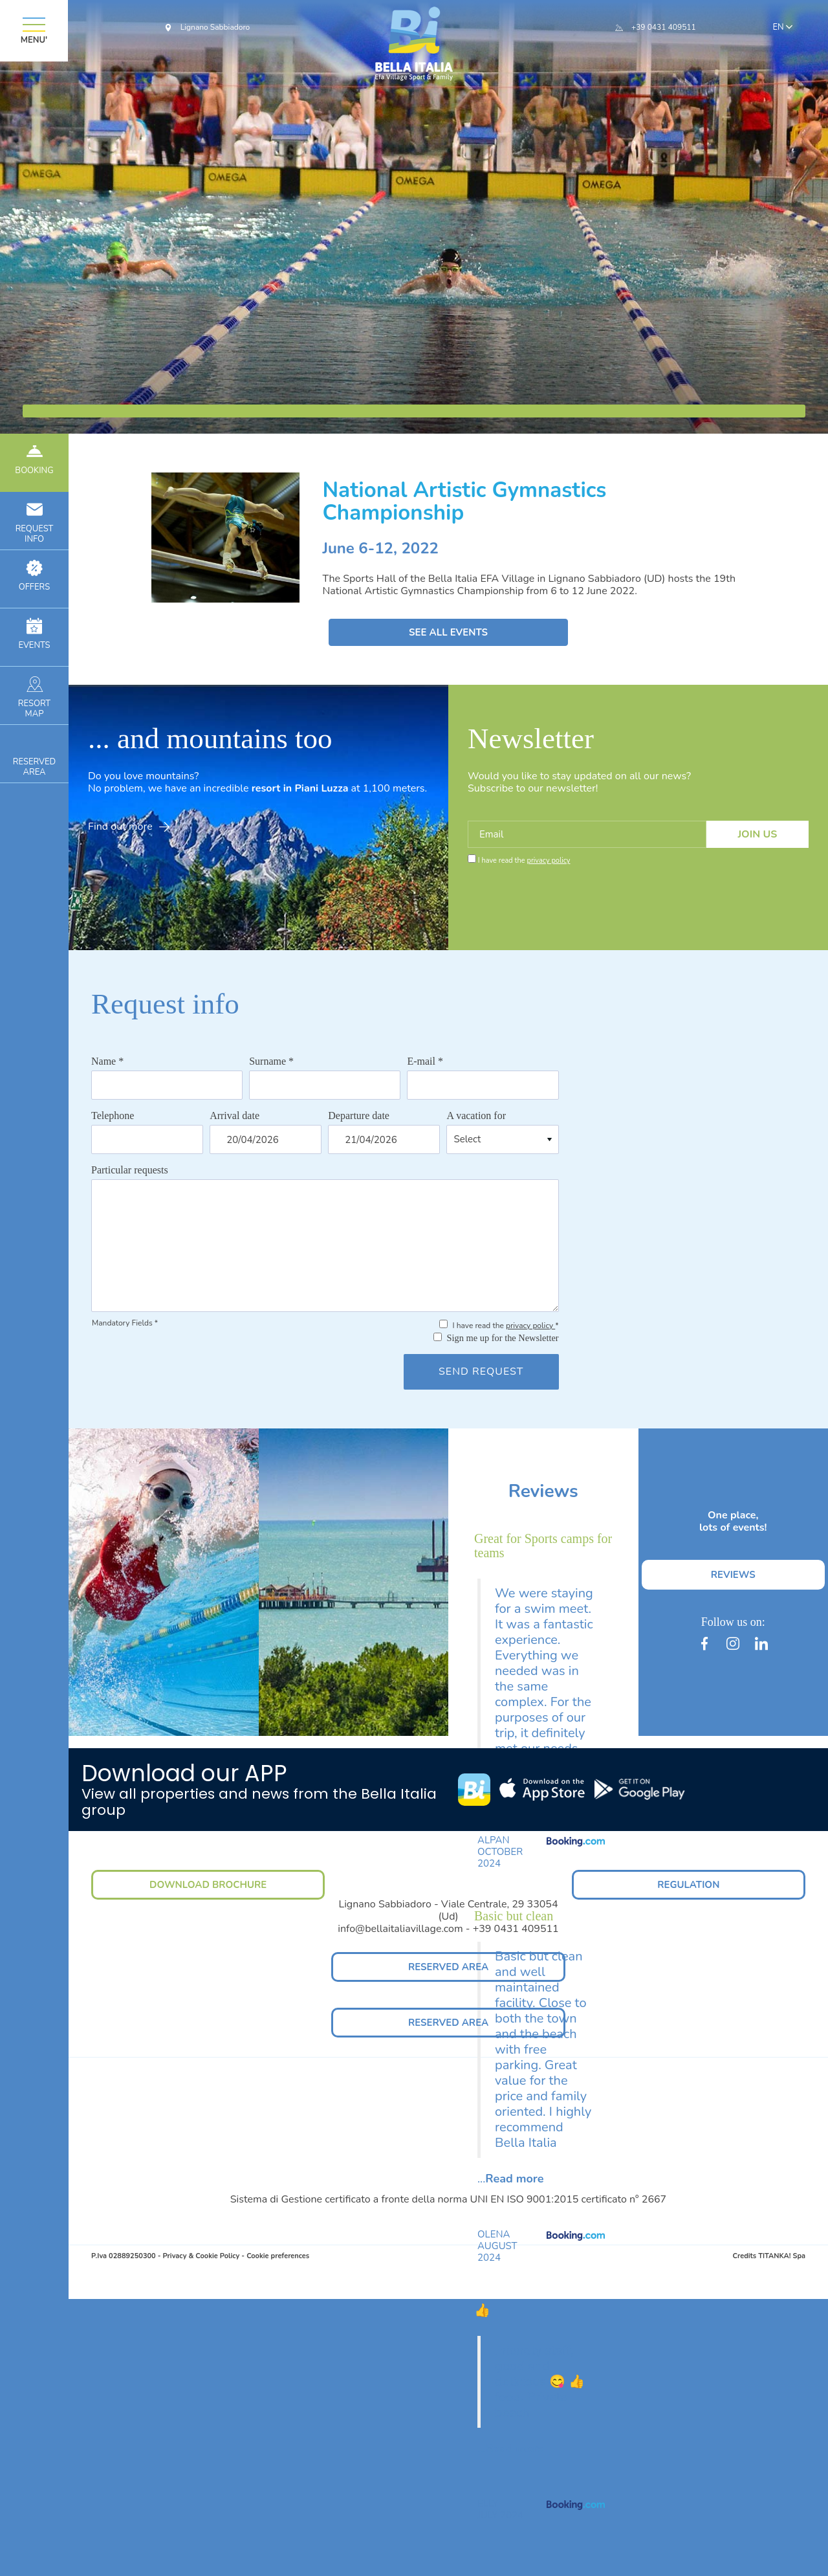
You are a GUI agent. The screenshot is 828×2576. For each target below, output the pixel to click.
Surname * (271, 1061)
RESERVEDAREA (34, 756)
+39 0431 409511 (663, 27)
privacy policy (548, 860)
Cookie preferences (277, 2256)
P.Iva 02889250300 (123, 2256)
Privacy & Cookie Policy (200, 2256)
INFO (34, 523)
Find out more (128, 826)
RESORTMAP (34, 698)
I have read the (524, 860)
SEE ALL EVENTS (448, 632)
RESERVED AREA (448, 1966)
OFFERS (34, 576)
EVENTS (34, 634)
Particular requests (129, 1169)
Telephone (112, 1115)
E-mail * (425, 1061)
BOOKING (34, 459)
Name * (107, 1061)
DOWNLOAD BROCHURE (208, 1884)
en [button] (785, 28)
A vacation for (476, 1115)
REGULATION (688, 1884)
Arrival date (234, 1115)
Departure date (358, 1115)
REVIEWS (733, 1574)
